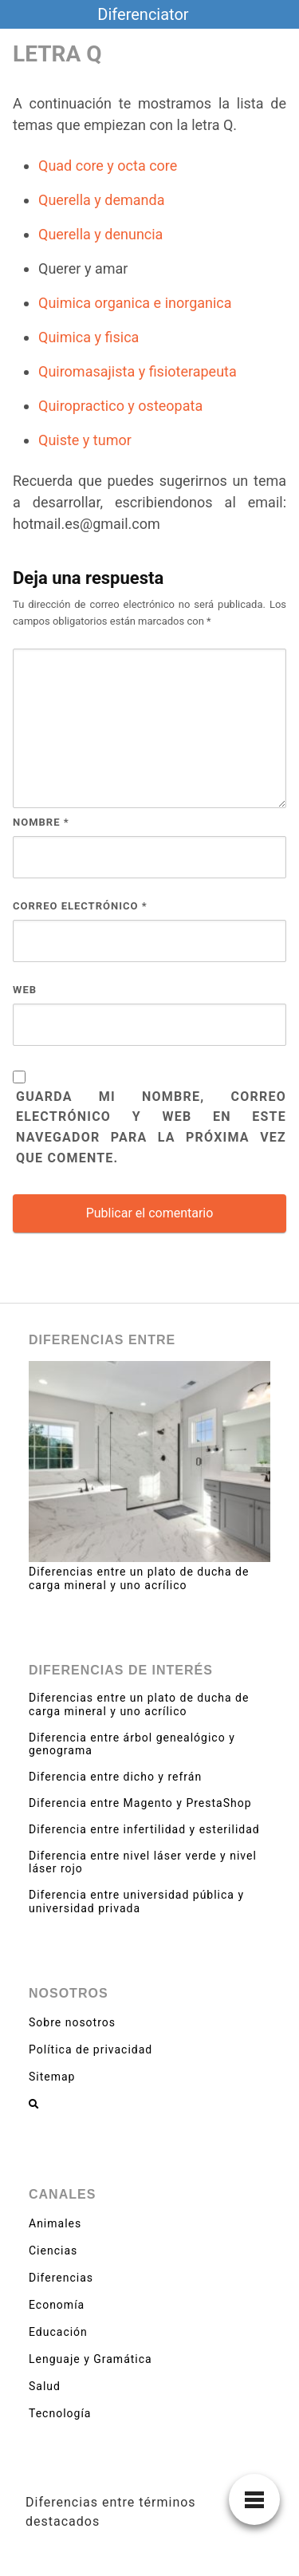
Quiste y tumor (85, 440)
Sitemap (52, 2076)
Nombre (41, 822)
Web (25, 990)
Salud (45, 2386)
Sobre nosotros (72, 2022)
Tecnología (60, 2413)
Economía (57, 2304)
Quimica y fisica (88, 337)
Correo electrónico (80, 906)
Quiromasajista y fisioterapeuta (137, 371)
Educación (58, 2332)
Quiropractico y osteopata (120, 405)
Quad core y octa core (107, 165)
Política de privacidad (90, 2049)
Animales (55, 2223)
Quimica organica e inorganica (135, 302)
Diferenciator (142, 14)
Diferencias (61, 2277)
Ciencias (53, 2250)
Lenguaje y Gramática (90, 2359)
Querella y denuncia (100, 234)
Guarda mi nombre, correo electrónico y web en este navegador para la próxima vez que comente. (151, 1127)
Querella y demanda (101, 199)
